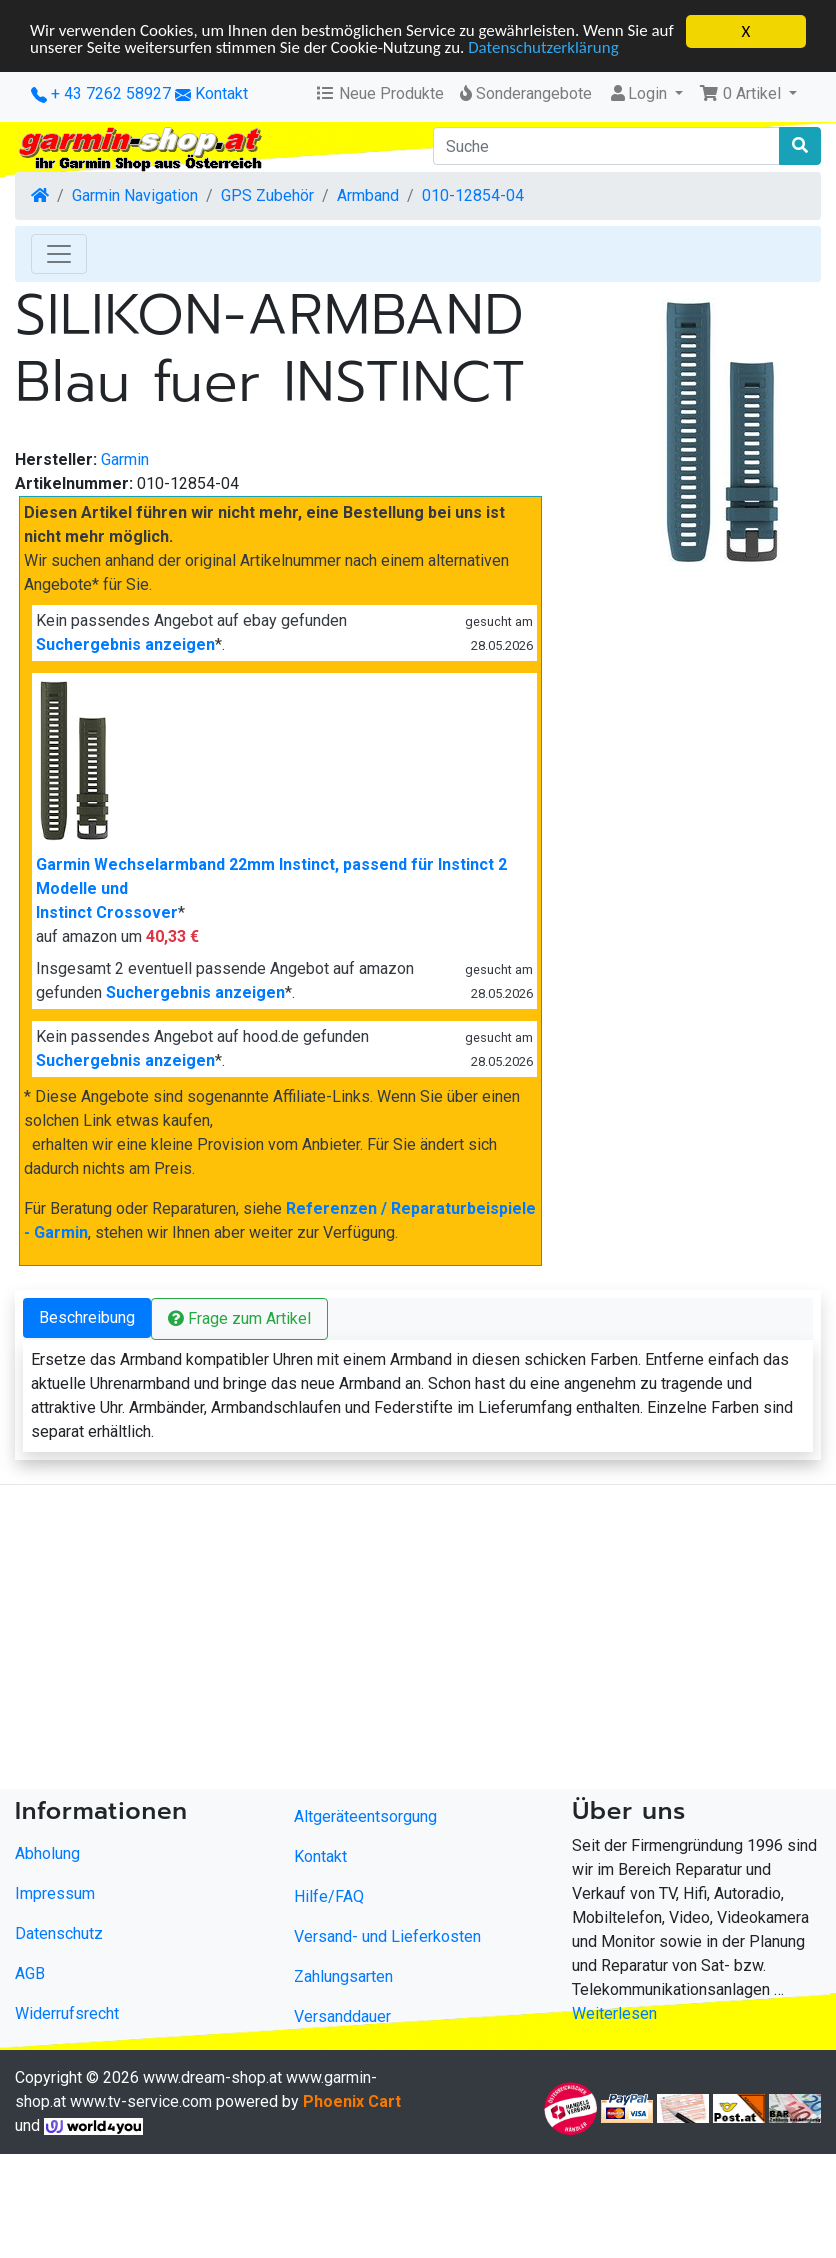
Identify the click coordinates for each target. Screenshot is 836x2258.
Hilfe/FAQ (329, 1896)
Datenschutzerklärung (571, 49)
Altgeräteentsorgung (365, 1816)
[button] (748, 94)
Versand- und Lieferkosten (387, 1936)
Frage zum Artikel (239, 1318)
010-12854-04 (473, 195)
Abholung (47, 1853)
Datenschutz (59, 1933)
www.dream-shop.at (212, 2077)
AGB (30, 1973)
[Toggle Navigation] (59, 254)
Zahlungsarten (343, 1976)
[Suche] (606, 146)
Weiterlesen (614, 2013)
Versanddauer (342, 2016)
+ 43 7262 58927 (101, 93)
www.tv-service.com (141, 2101)
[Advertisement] (390, 1641)
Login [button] (639, 93)
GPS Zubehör (267, 195)
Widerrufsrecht (67, 2013)
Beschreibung (87, 1317)
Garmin (125, 459)
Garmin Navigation (135, 195)
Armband (368, 195)
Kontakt (221, 93)
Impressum (55, 1893)
